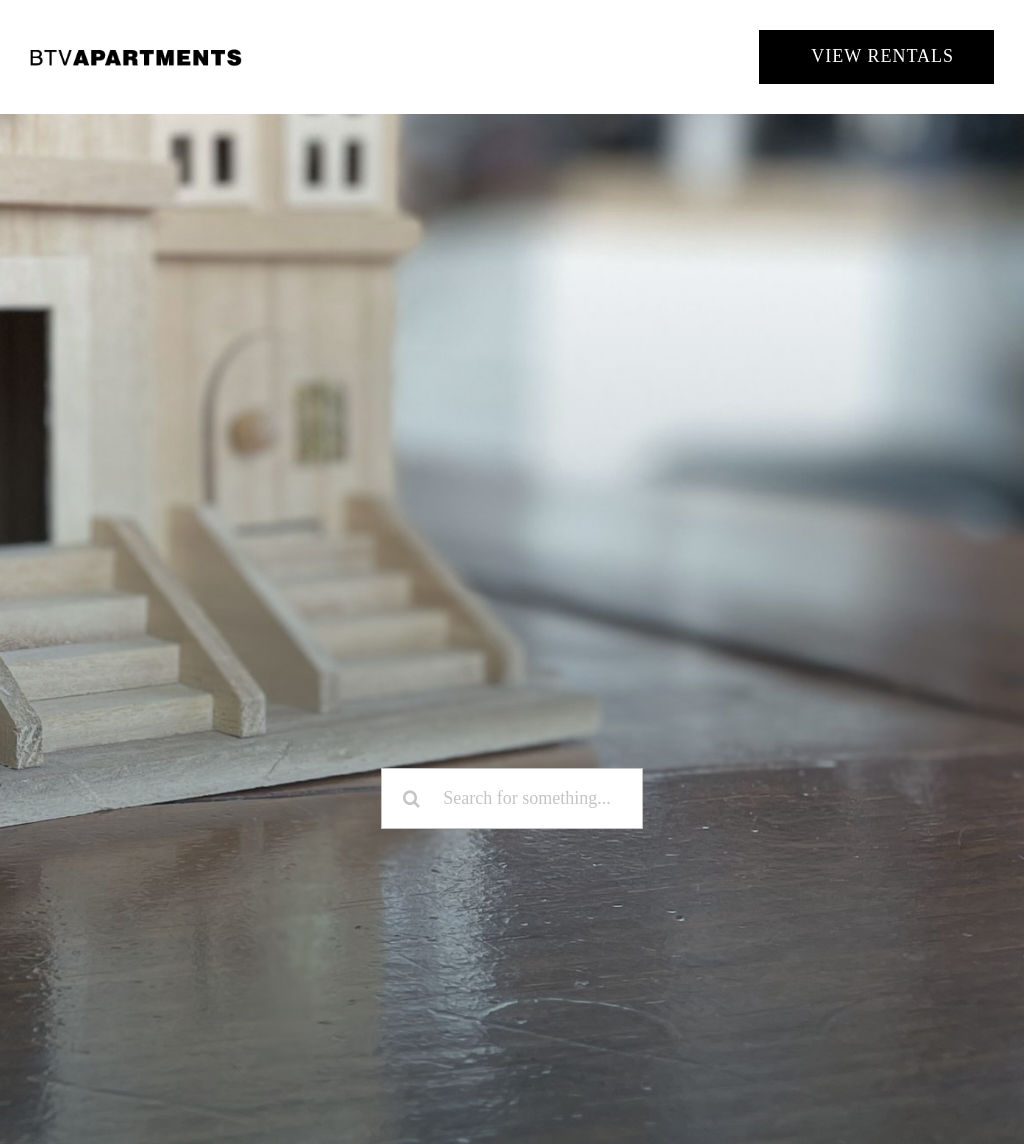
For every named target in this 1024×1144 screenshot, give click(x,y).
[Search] (411, 798)
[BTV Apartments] (136, 56)
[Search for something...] (511, 798)
